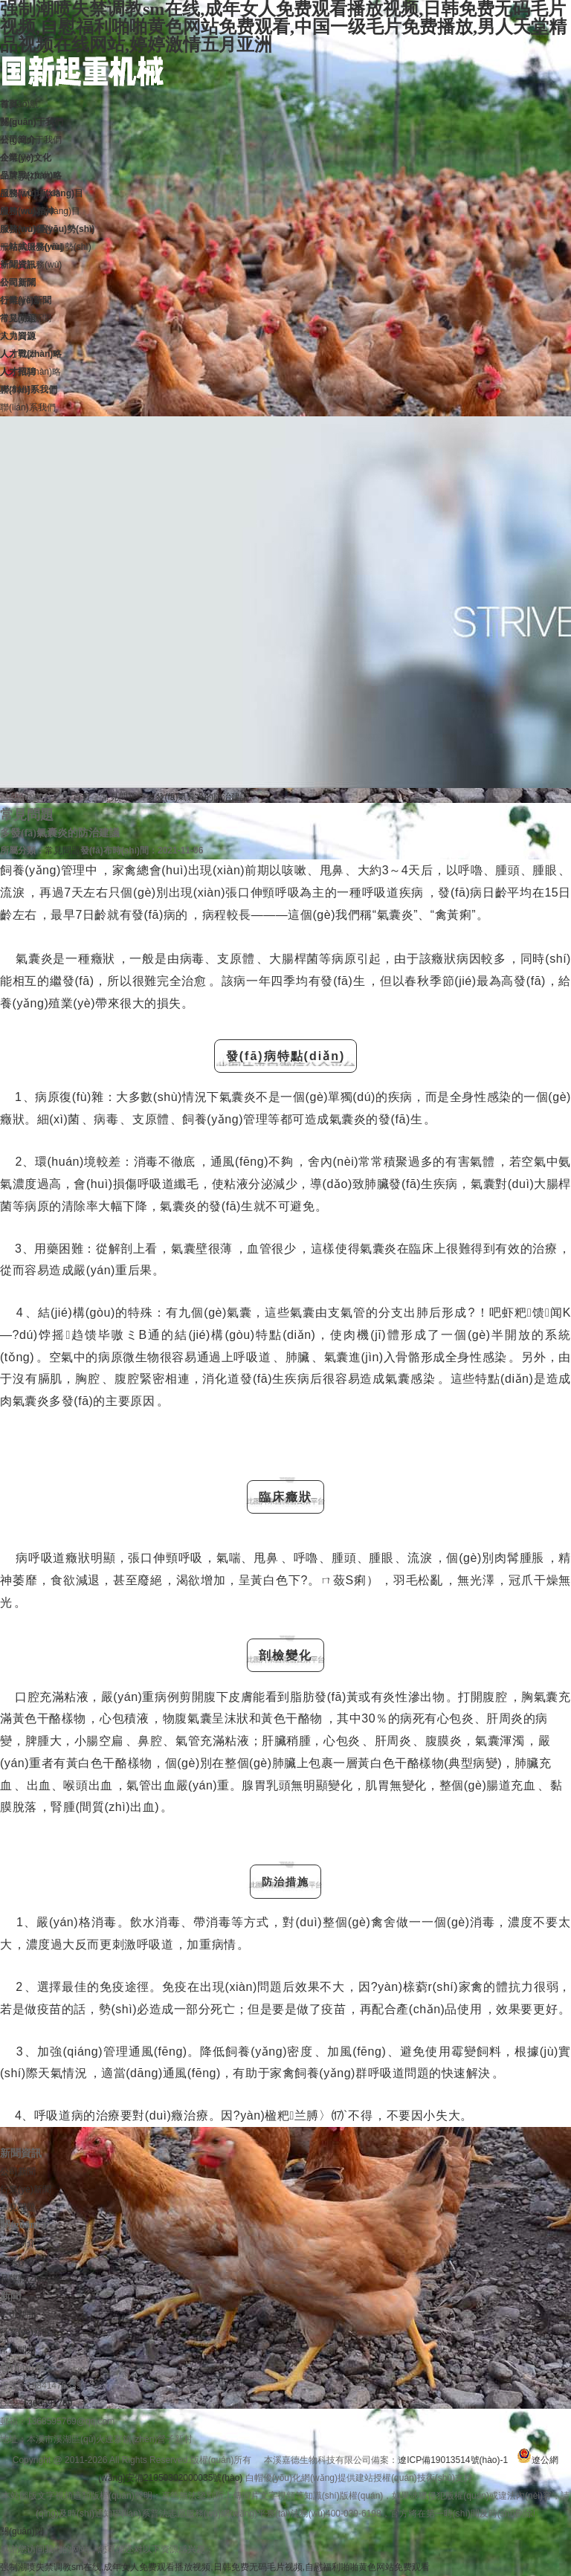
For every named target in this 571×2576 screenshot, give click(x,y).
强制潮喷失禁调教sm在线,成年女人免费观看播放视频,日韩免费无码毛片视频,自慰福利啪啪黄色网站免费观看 (215, 2567)
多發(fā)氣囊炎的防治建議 (197, 797)
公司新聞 (18, 2171)
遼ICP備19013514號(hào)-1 (453, 2460)
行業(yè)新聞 (25, 2189)
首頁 (82, 797)
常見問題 (119, 797)
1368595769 (48, 2403)
